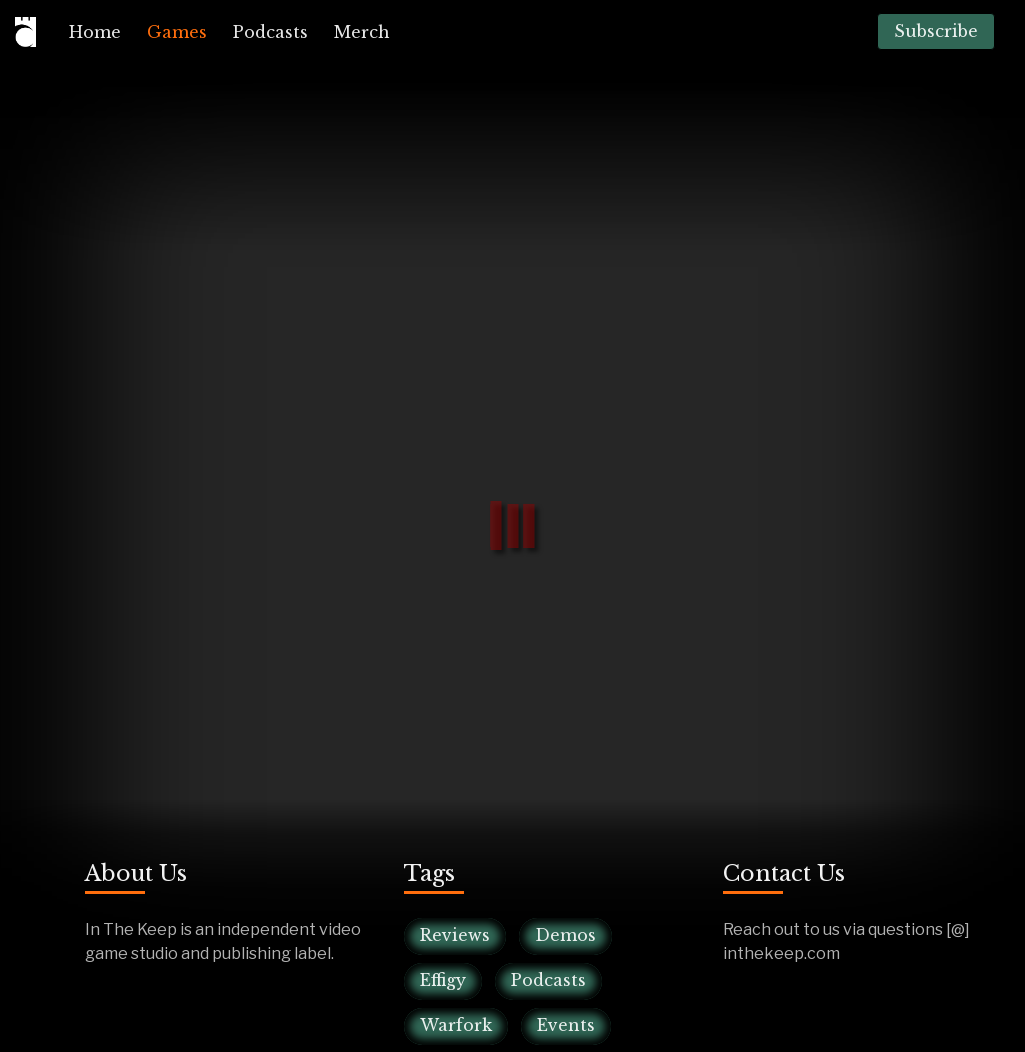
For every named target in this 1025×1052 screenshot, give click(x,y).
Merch (362, 32)
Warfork (456, 1025)
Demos (565, 935)
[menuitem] (95, 32)
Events (566, 1025)
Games (177, 32)
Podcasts (270, 32)
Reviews (455, 935)
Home (95, 32)
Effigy (443, 980)
